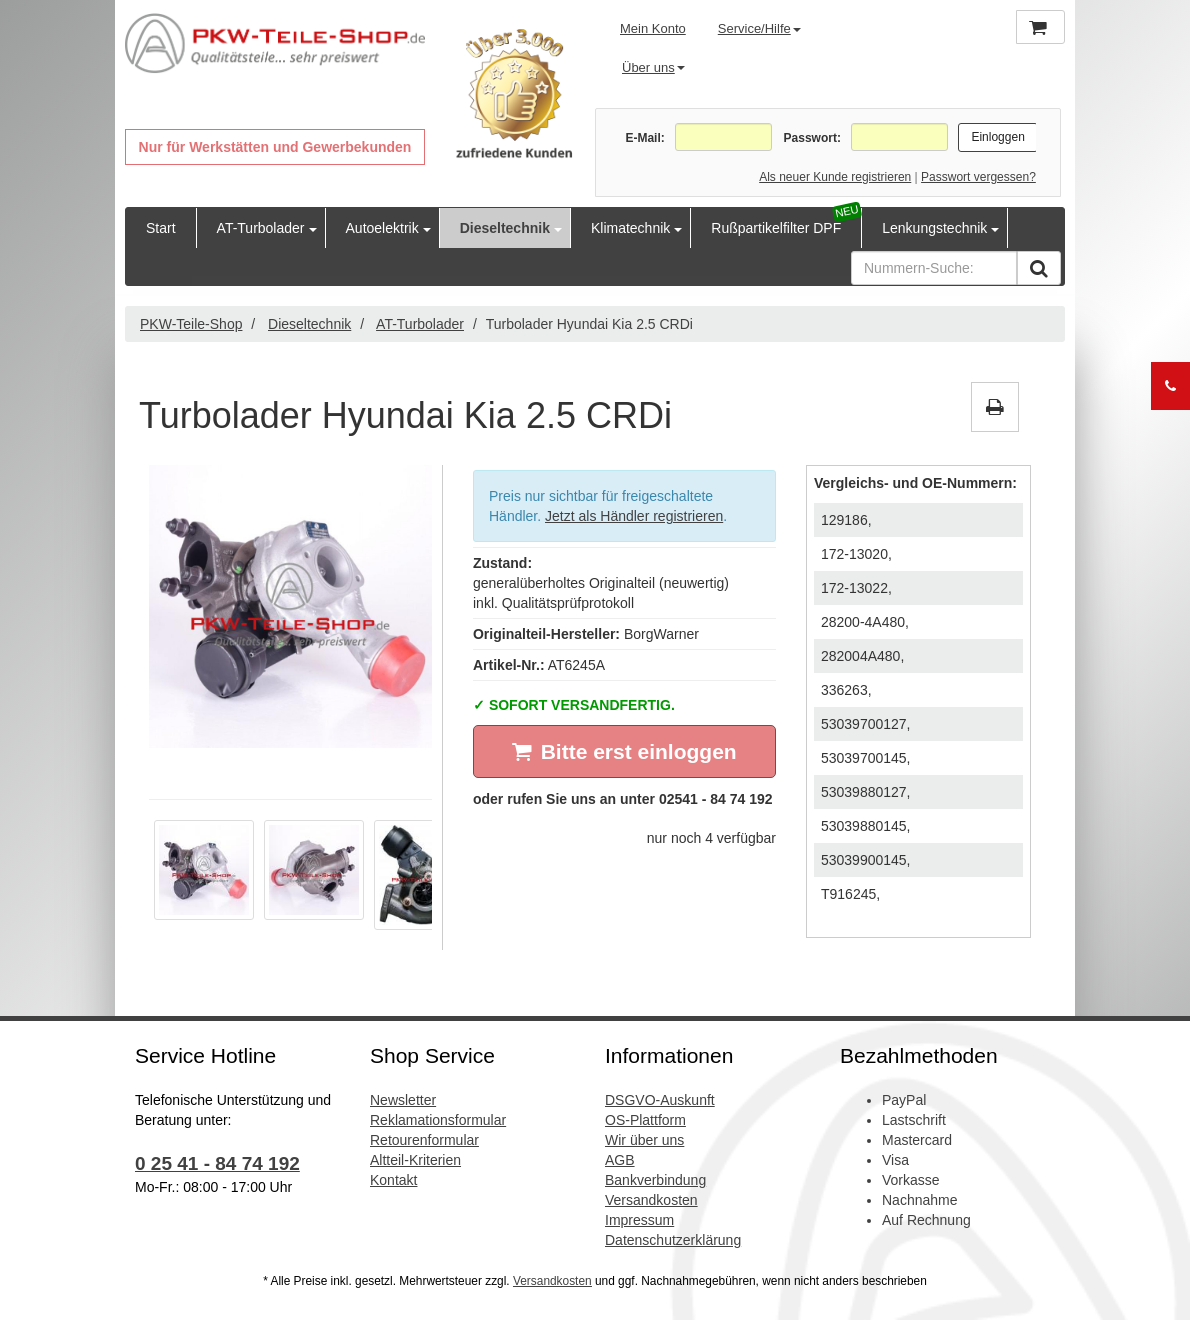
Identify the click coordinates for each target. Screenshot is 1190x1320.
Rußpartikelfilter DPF (776, 228)
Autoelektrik (382, 228)
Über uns (653, 67)
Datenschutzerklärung (673, 1240)
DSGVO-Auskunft (660, 1100)
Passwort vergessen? (978, 177)
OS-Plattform (645, 1120)
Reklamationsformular (438, 1120)
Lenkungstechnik (934, 228)
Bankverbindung (655, 1180)
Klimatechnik (630, 228)
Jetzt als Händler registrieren (634, 516)
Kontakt (393, 1180)
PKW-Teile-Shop (191, 324)
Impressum (639, 1220)
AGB (620, 1160)
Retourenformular (424, 1140)
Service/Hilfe (759, 28)
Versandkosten (651, 1200)
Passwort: (812, 138)
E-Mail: (644, 138)
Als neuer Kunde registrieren (835, 177)
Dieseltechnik (505, 228)
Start (161, 228)
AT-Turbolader (261, 228)
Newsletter (403, 1100)
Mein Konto (653, 28)
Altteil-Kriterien (415, 1160)
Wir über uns (644, 1140)
